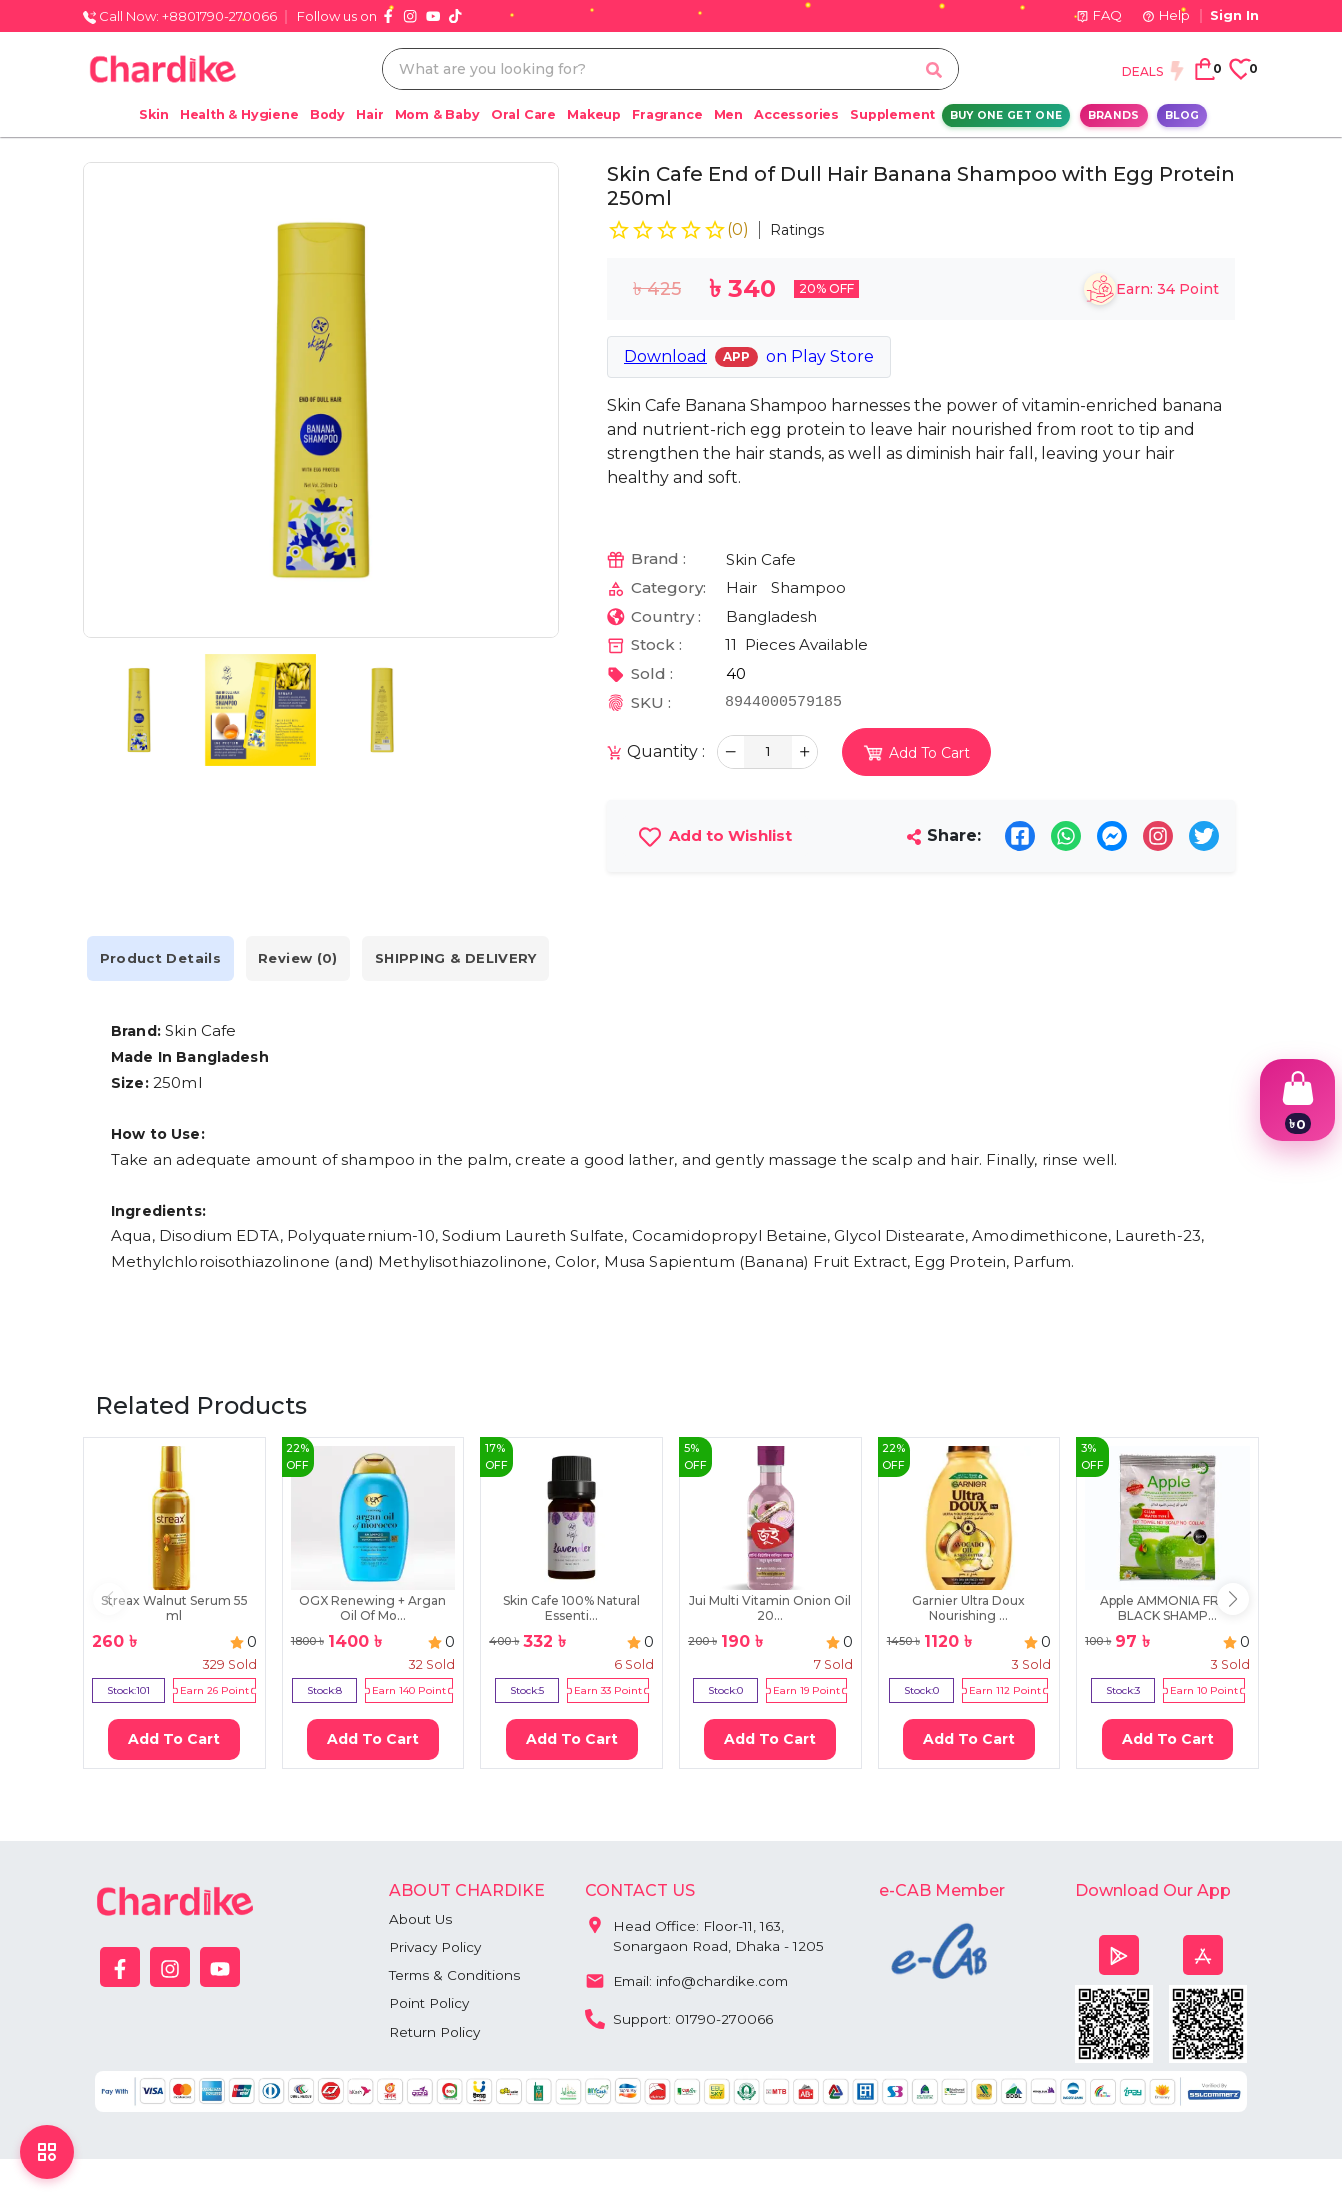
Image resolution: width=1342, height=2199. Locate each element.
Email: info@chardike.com (689, 1981)
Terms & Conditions (456, 1977)
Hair (369, 114)
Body (327, 114)
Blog (1182, 115)
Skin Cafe (761, 559)
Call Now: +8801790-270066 (180, 16)
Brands (1114, 115)
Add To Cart (174, 1739)
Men (728, 114)
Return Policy (436, 2035)
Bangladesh (771, 616)
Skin (153, 114)
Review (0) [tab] (321, 958)
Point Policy (431, 2006)
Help (1166, 15)
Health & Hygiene (239, 114)
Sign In (1234, 15)
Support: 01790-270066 (681, 2019)
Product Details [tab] (168, 958)
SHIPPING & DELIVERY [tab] (493, 958)
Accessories (796, 114)
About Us (421, 1919)
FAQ (1099, 15)
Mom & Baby (437, 114)
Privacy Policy (437, 1948)
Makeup (594, 114)
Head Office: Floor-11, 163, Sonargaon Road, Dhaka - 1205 (705, 1932)
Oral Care (523, 114)
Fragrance (667, 114)
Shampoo (808, 587)
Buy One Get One (1006, 115)
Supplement (892, 114)
